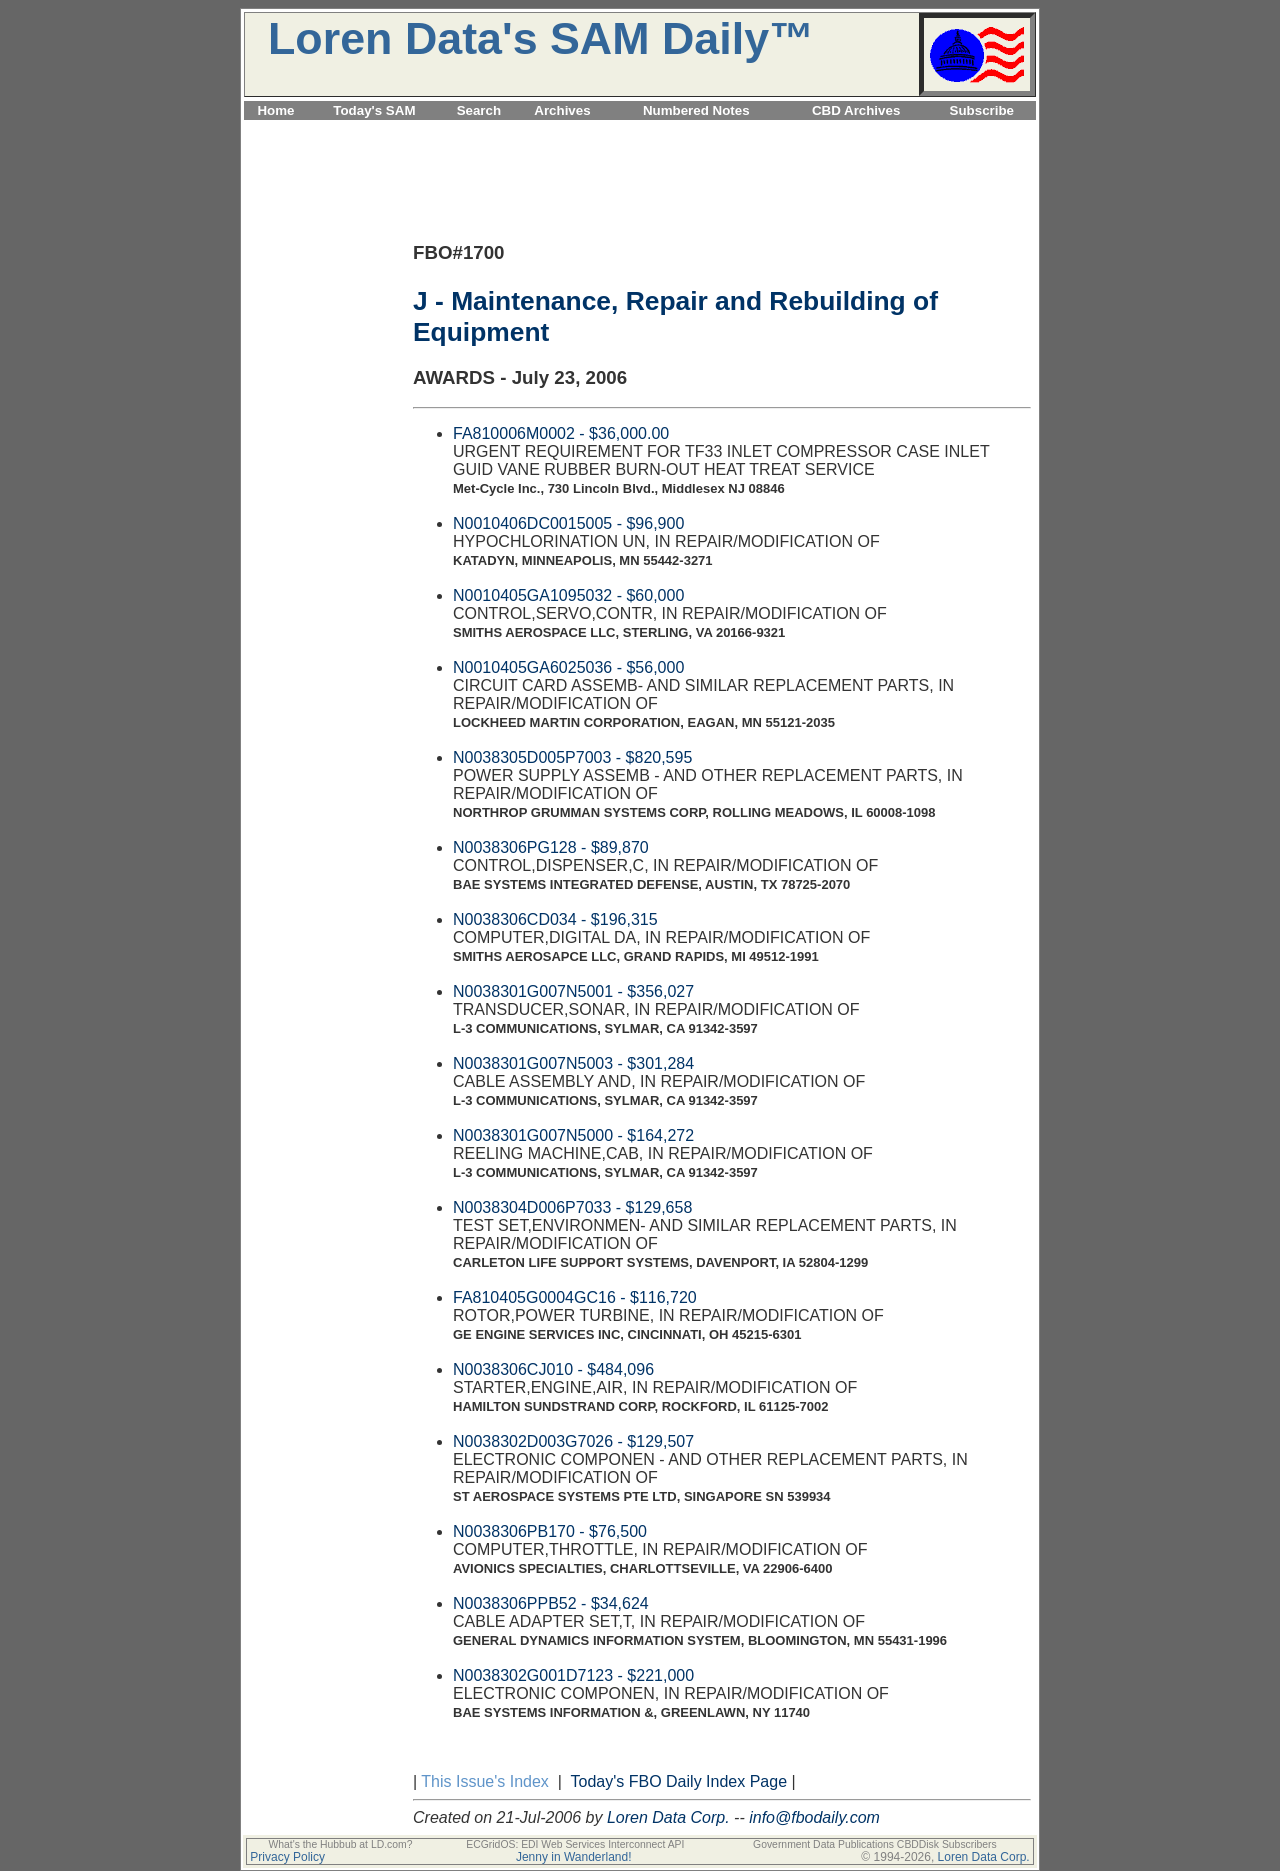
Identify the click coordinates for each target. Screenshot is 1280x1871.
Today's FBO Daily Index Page (679, 1781)
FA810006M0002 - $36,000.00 (561, 433)
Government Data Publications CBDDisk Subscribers (875, 1844)
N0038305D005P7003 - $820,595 (572, 757)
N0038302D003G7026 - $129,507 (573, 1441)
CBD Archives (856, 110)
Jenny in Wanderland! (574, 1857)
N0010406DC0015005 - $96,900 (568, 523)
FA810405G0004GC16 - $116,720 (575, 1297)
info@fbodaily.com (814, 1817)
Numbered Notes (696, 110)
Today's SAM (374, 110)
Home (275, 110)
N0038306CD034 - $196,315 (555, 919)
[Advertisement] (640, 131)
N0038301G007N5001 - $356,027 (573, 991)
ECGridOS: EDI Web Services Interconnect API (575, 1844)
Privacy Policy (287, 1857)
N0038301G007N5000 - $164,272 (573, 1135)
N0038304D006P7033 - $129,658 (572, 1207)
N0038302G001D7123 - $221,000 (573, 1675)
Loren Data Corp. (668, 1817)
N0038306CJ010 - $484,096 (553, 1369)
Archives (562, 110)
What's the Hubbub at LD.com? (340, 1844)
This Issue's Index (485, 1781)
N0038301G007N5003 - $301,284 (573, 1063)
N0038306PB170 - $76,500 (550, 1531)
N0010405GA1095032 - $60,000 (568, 595)
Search (479, 110)
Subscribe (982, 110)
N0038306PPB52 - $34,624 (551, 1603)
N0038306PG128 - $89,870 (551, 847)
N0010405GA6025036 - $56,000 (568, 667)
